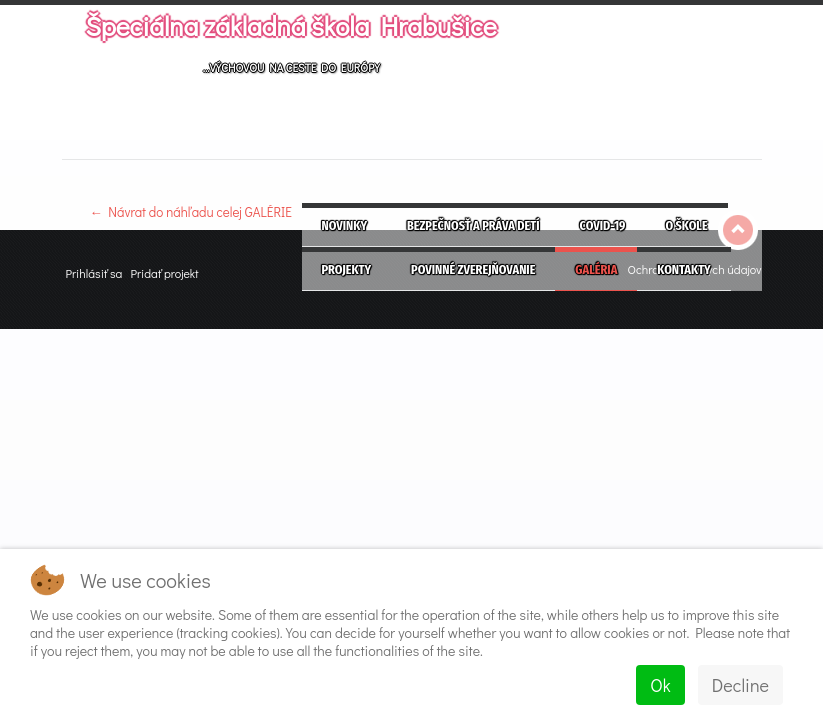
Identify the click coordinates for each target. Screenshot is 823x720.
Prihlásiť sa (94, 273)
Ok (660, 685)
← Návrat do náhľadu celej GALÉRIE (191, 211)
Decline (740, 685)
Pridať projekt (164, 273)
